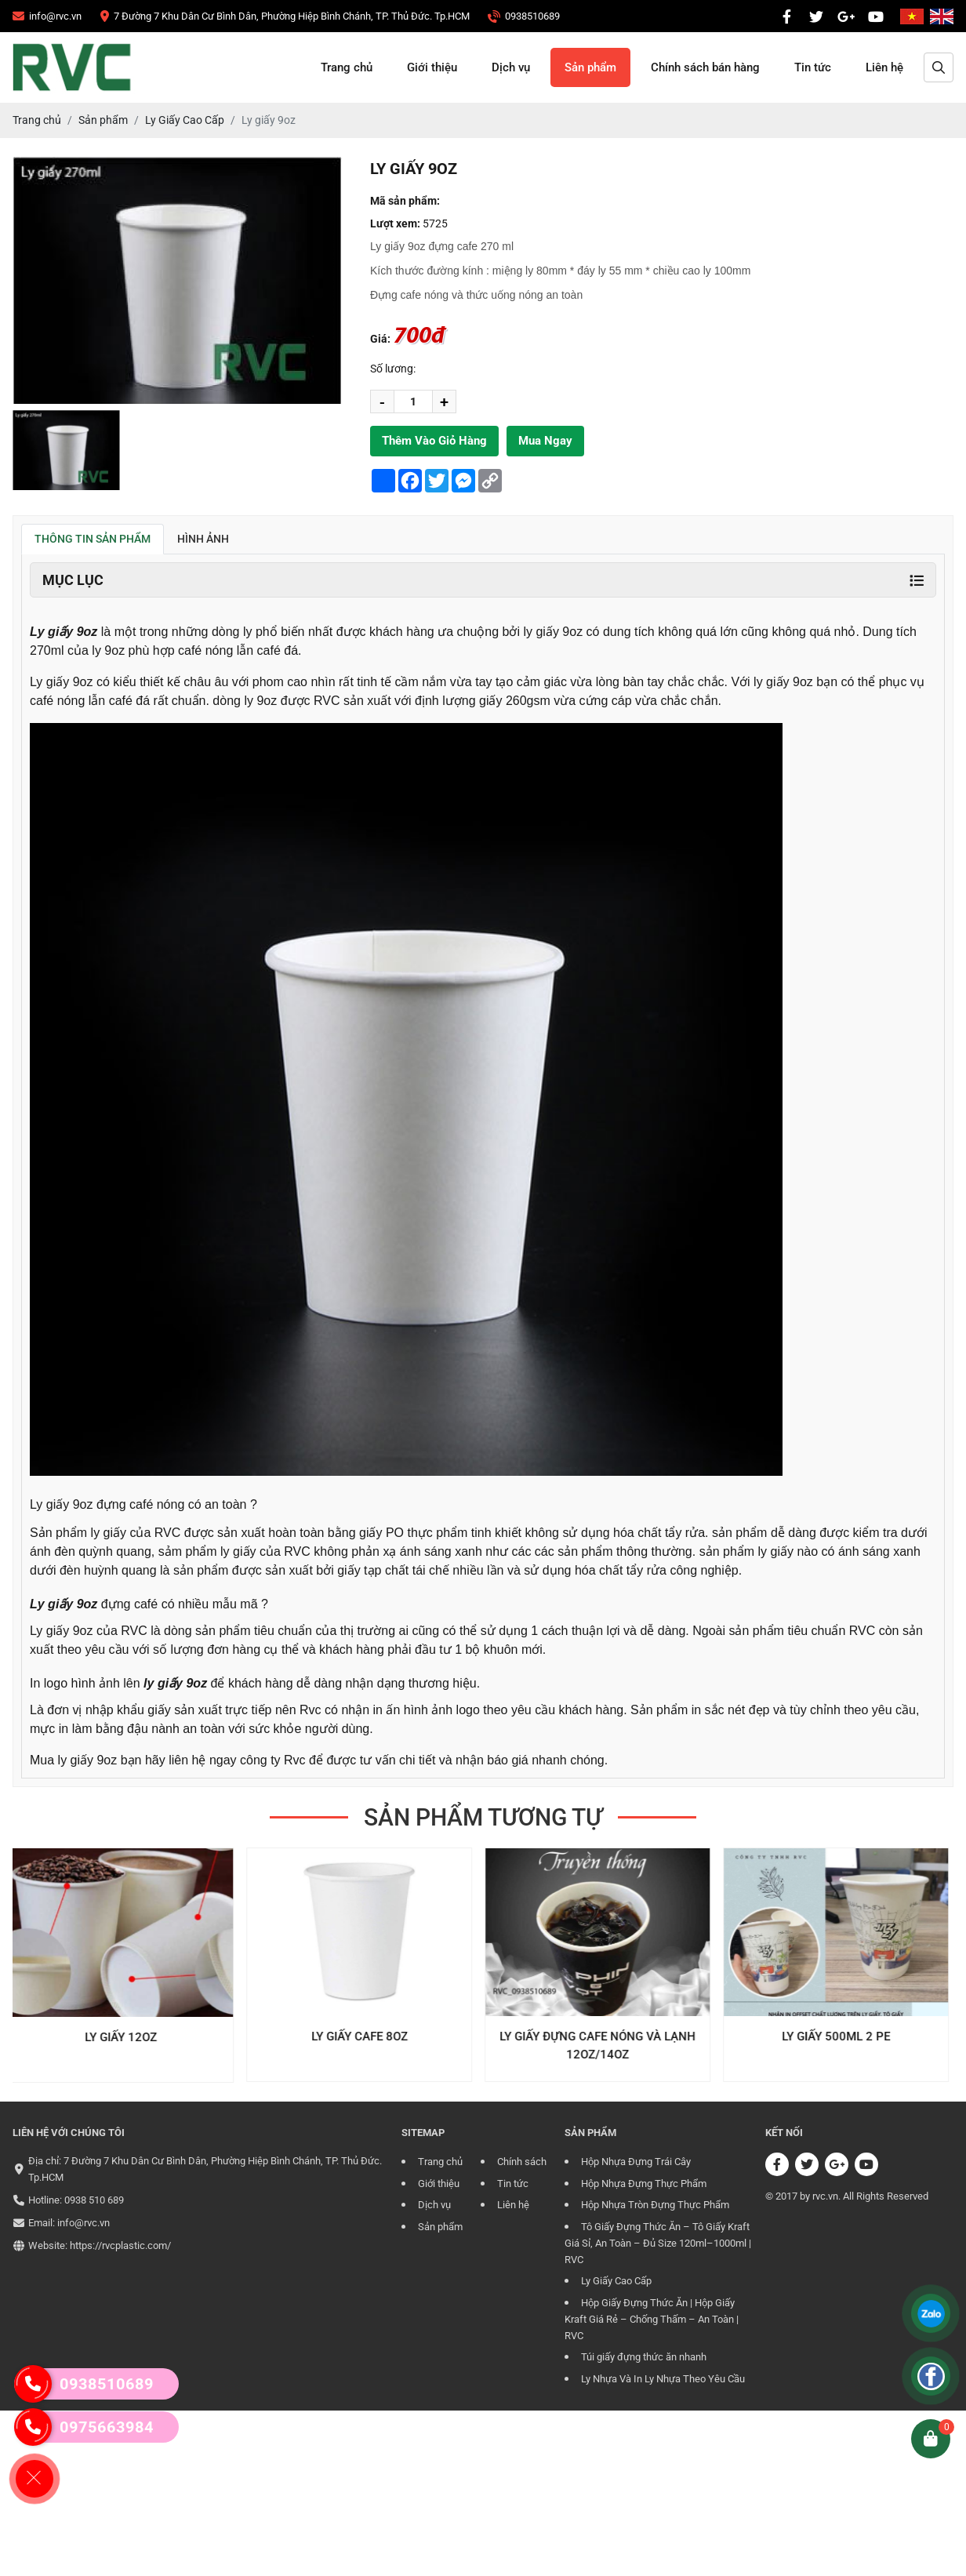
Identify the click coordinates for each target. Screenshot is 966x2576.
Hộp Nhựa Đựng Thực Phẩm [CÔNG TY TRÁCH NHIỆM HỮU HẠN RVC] (643, 2183)
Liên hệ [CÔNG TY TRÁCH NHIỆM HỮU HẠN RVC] (884, 67)
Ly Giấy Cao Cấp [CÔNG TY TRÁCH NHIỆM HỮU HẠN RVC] (616, 2281)
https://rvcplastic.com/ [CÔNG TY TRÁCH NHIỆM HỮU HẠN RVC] (120, 2245)
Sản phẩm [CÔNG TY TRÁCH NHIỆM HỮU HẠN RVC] (590, 67)
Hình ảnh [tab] (203, 538)
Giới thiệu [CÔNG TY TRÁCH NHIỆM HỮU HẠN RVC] (432, 67)
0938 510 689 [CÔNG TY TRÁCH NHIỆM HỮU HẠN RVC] (94, 2200)
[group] (66, 450)
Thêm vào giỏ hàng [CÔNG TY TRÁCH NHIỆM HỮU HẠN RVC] (434, 441)
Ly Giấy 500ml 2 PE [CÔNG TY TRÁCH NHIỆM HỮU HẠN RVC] (840, 2036)
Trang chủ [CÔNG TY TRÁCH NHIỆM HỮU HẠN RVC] (346, 67)
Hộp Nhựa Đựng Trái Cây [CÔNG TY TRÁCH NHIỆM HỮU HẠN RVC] (636, 2161)
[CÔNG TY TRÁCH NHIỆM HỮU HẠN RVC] (47, 16)
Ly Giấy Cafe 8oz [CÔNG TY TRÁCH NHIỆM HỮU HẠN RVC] (364, 2036)
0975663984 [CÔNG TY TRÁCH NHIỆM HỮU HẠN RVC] (84, 2427)
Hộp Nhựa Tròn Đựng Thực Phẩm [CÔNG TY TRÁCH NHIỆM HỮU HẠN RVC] (655, 2205)
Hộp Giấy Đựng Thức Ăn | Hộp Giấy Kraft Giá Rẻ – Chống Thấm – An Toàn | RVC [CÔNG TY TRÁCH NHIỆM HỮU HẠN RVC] (652, 2319)
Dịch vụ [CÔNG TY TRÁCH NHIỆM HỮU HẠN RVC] (511, 67)
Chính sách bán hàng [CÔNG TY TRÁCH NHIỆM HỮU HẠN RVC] (705, 67)
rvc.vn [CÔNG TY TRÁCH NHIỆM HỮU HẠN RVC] (825, 2196)
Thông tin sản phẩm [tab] (92, 538)
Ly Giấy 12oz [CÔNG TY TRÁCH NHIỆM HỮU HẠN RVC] (125, 2037)
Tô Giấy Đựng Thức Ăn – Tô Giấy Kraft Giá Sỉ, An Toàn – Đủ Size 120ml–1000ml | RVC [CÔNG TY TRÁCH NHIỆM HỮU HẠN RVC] (658, 2243)
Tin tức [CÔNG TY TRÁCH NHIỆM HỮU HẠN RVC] (812, 67)
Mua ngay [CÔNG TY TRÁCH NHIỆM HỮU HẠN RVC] (545, 441)
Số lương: (393, 368)
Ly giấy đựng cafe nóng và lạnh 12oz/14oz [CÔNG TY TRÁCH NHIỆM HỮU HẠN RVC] (602, 2045)
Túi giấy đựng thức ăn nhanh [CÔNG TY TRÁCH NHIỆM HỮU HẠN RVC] (643, 2357)
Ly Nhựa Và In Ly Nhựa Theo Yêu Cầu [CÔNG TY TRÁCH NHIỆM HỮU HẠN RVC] (663, 2379)
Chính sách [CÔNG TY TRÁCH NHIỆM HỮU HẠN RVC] (522, 2161)
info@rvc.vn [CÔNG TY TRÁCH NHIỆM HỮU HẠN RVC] (83, 2223)
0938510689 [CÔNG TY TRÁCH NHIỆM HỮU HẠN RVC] (84, 2384)
